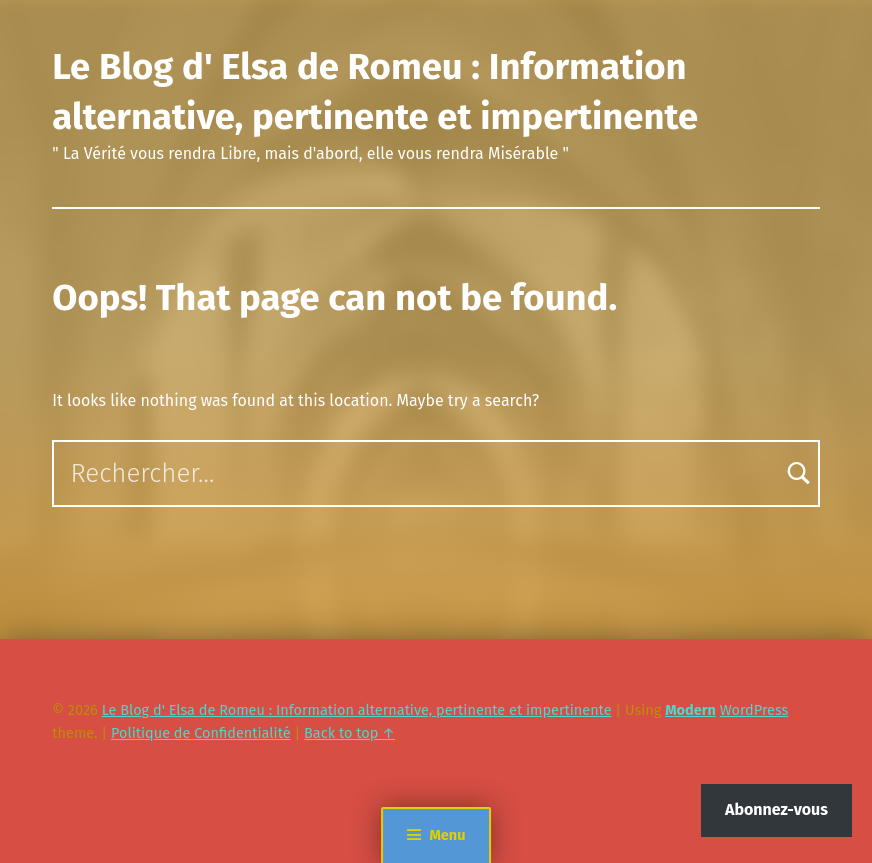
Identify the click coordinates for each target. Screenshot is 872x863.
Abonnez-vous (776, 809)
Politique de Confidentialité (201, 733)
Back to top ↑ (349, 733)
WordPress (754, 710)
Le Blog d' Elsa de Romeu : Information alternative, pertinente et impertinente (357, 710)
